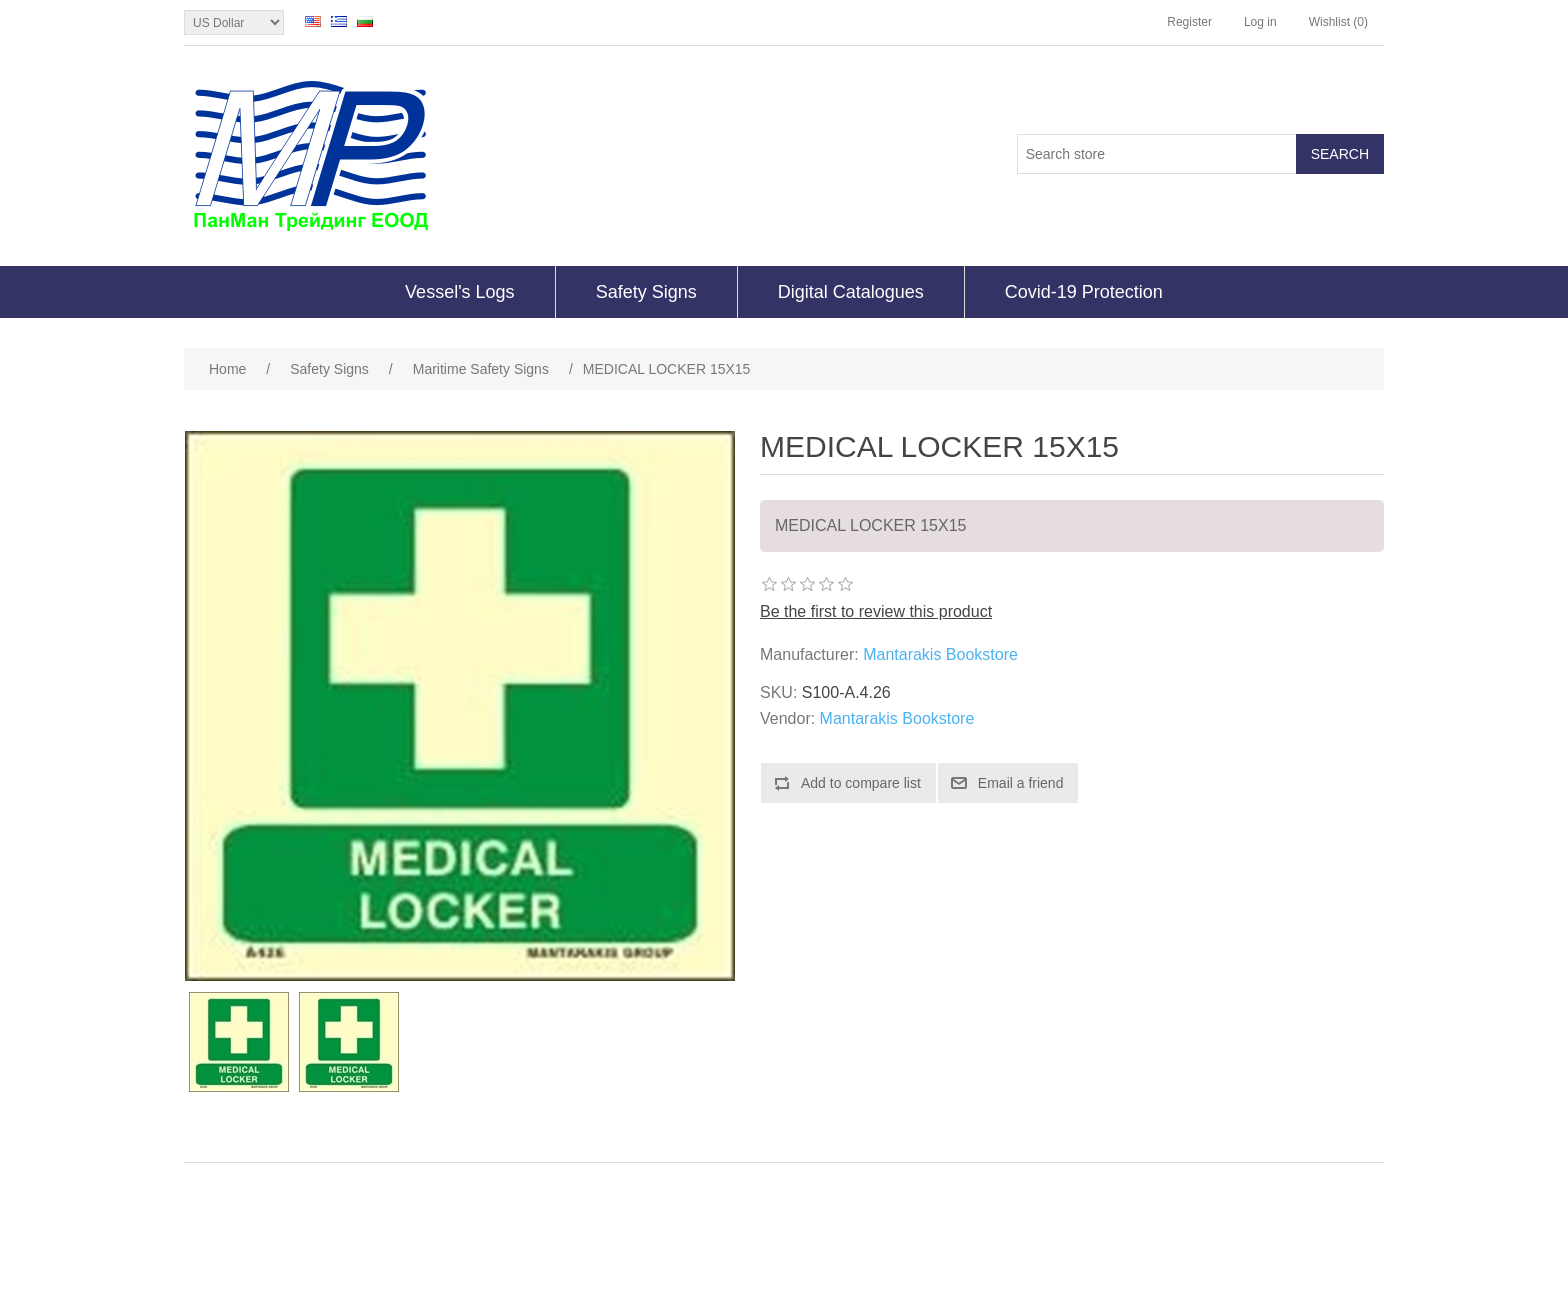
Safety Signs (646, 292)
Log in (1260, 22)
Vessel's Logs (460, 292)
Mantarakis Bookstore (940, 654)
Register (1189, 22)
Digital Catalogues (851, 292)
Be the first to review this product (876, 611)
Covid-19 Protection (1084, 292)
